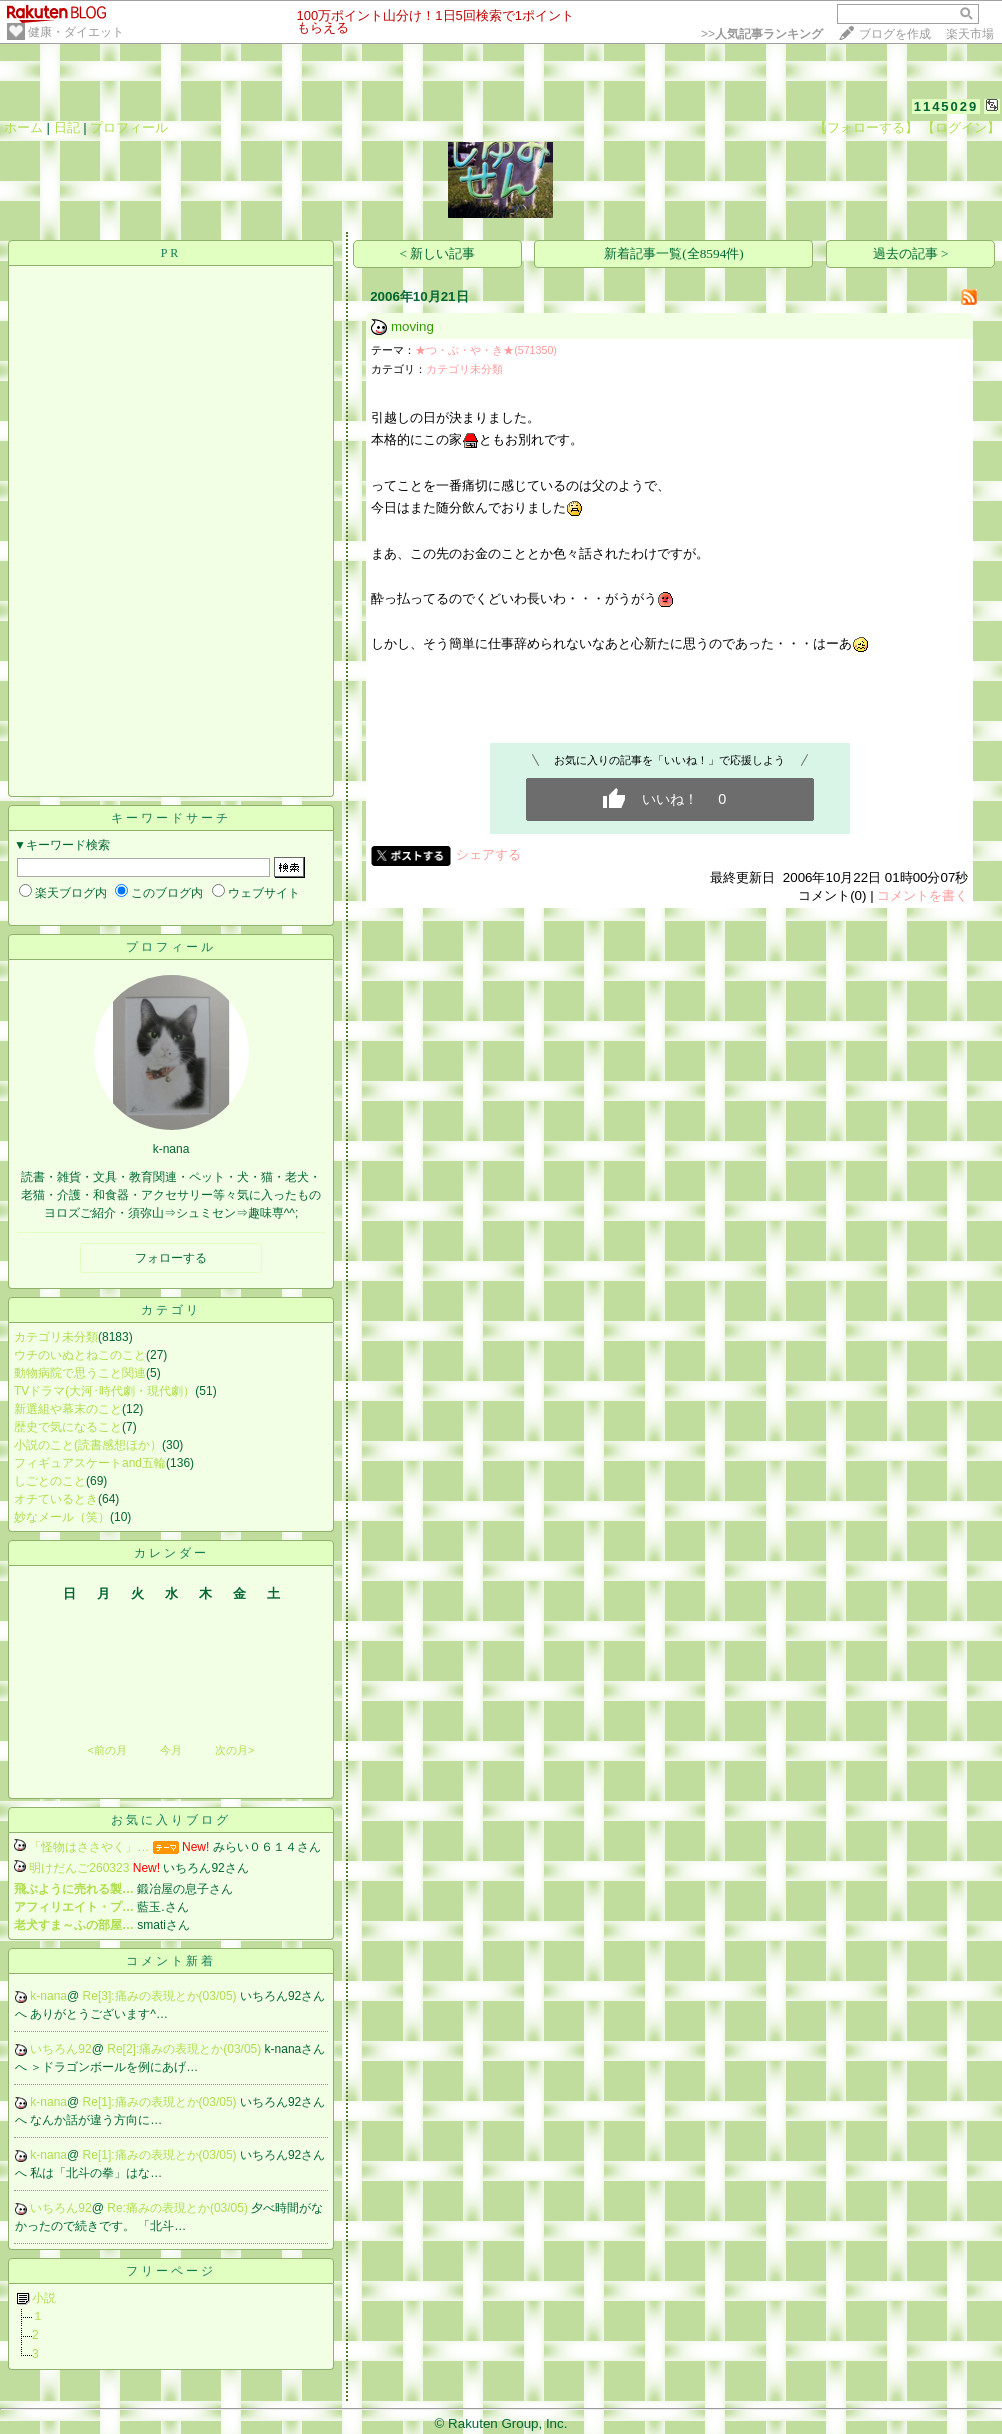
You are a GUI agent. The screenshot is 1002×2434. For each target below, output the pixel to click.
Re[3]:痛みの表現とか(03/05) (161, 1996)
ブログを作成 (895, 34)
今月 (171, 1750)
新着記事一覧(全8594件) (674, 253)
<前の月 (106, 1750)
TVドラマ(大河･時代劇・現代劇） (104, 1391)
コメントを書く (922, 895)
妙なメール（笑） (62, 1517)
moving (412, 326)
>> (762, 34)
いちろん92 (60, 2049)
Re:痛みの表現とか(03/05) (179, 2208)
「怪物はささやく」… (89, 1847)
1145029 (946, 106)
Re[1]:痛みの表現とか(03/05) (161, 2102)
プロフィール (129, 127)
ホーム (23, 127)
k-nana (48, 1996)
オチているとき (56, 1499)
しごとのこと (50, 1481)
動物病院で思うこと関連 (80, 1373)
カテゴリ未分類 (56, 1337)
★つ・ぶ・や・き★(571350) (486, 350)
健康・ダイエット (76, 32)
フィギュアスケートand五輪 (90, 1463)
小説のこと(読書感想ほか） (88, 1445)
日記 (67, 127)
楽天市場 (970, 34)
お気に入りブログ (171, 1820)
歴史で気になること (68, 1427)
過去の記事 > (911, 253)
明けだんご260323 (79, 1868)
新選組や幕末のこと (68, 1409)
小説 (44, 2298)
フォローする (171, 1258)
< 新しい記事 (438, 253)
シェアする (488, 854)
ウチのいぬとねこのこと (80, 1355)
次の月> (234, 1750)
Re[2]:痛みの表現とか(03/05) (185, 2049)
